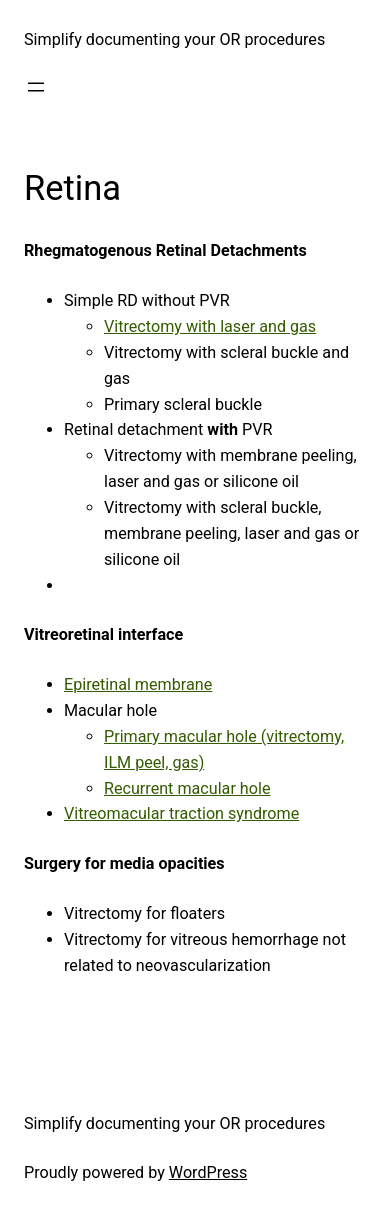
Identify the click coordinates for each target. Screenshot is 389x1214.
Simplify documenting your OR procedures (174, 39)
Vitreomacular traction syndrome (181, 813)
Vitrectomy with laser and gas (210, 326)
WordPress (208, 1172)
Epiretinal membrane (138, 684)
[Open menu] (36, 87)
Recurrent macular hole (187, 788)
